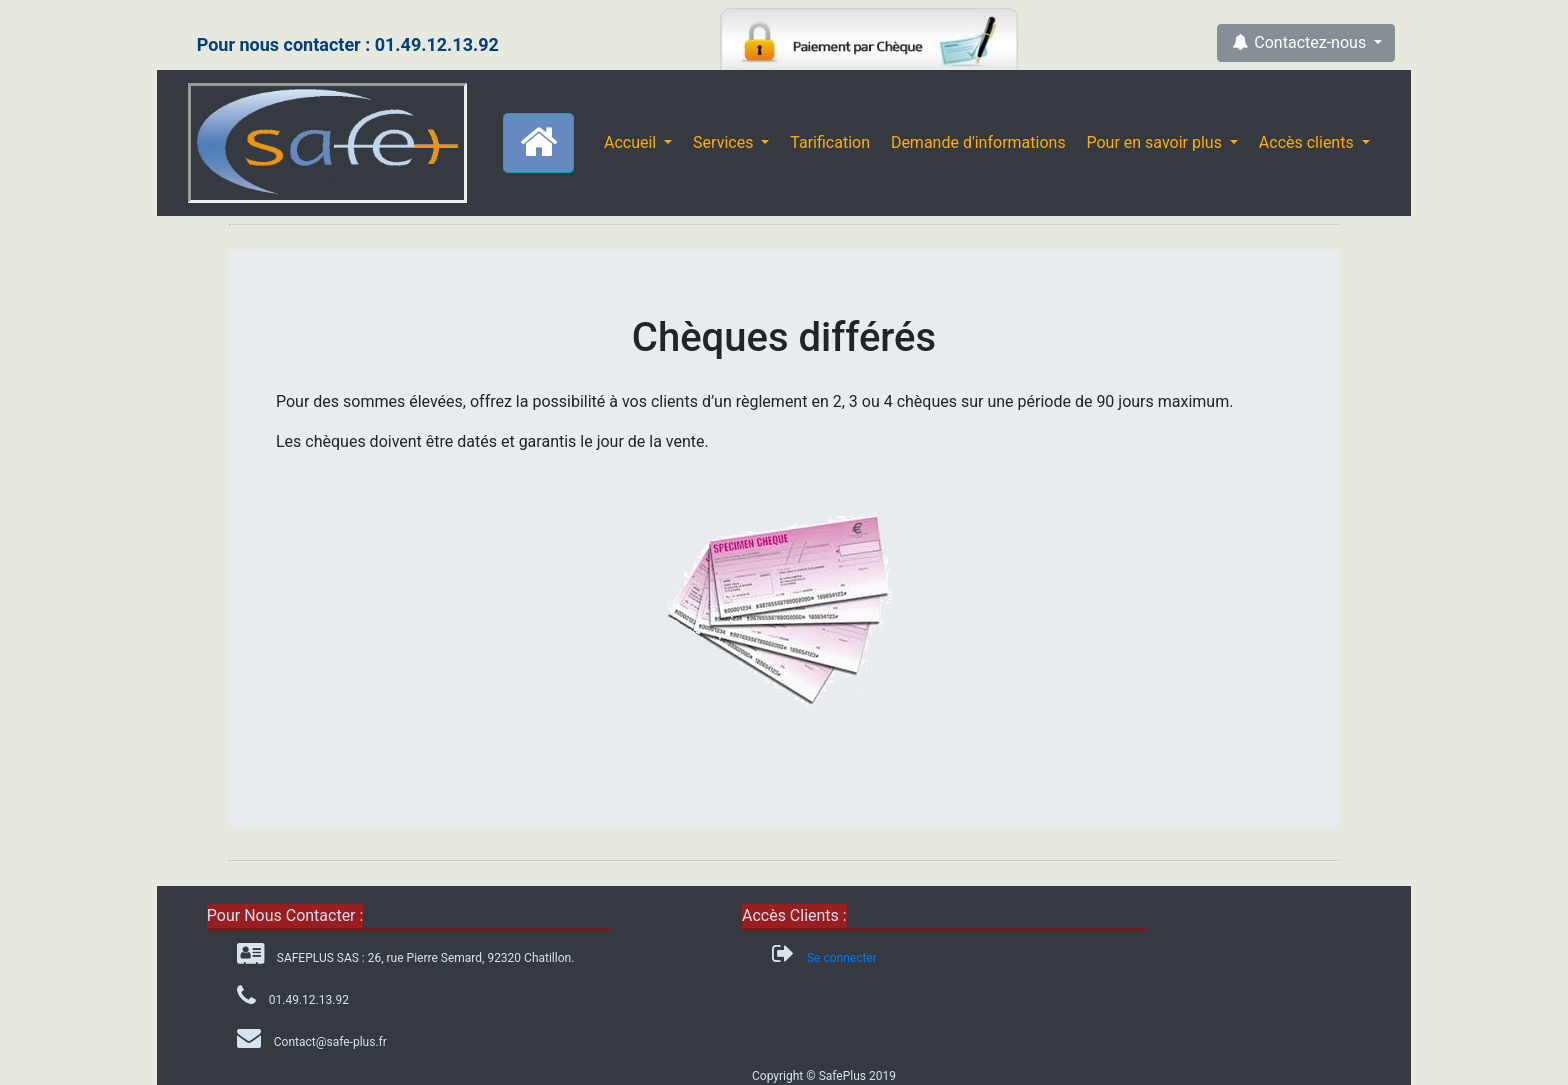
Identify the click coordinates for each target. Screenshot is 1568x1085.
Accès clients (1308, 142)
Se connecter (842, 958)
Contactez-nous (1300, 42)
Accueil (632, 142)
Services (725, 142)
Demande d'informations (978, 142)
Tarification (830, 142)
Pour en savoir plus (1155, 142)
